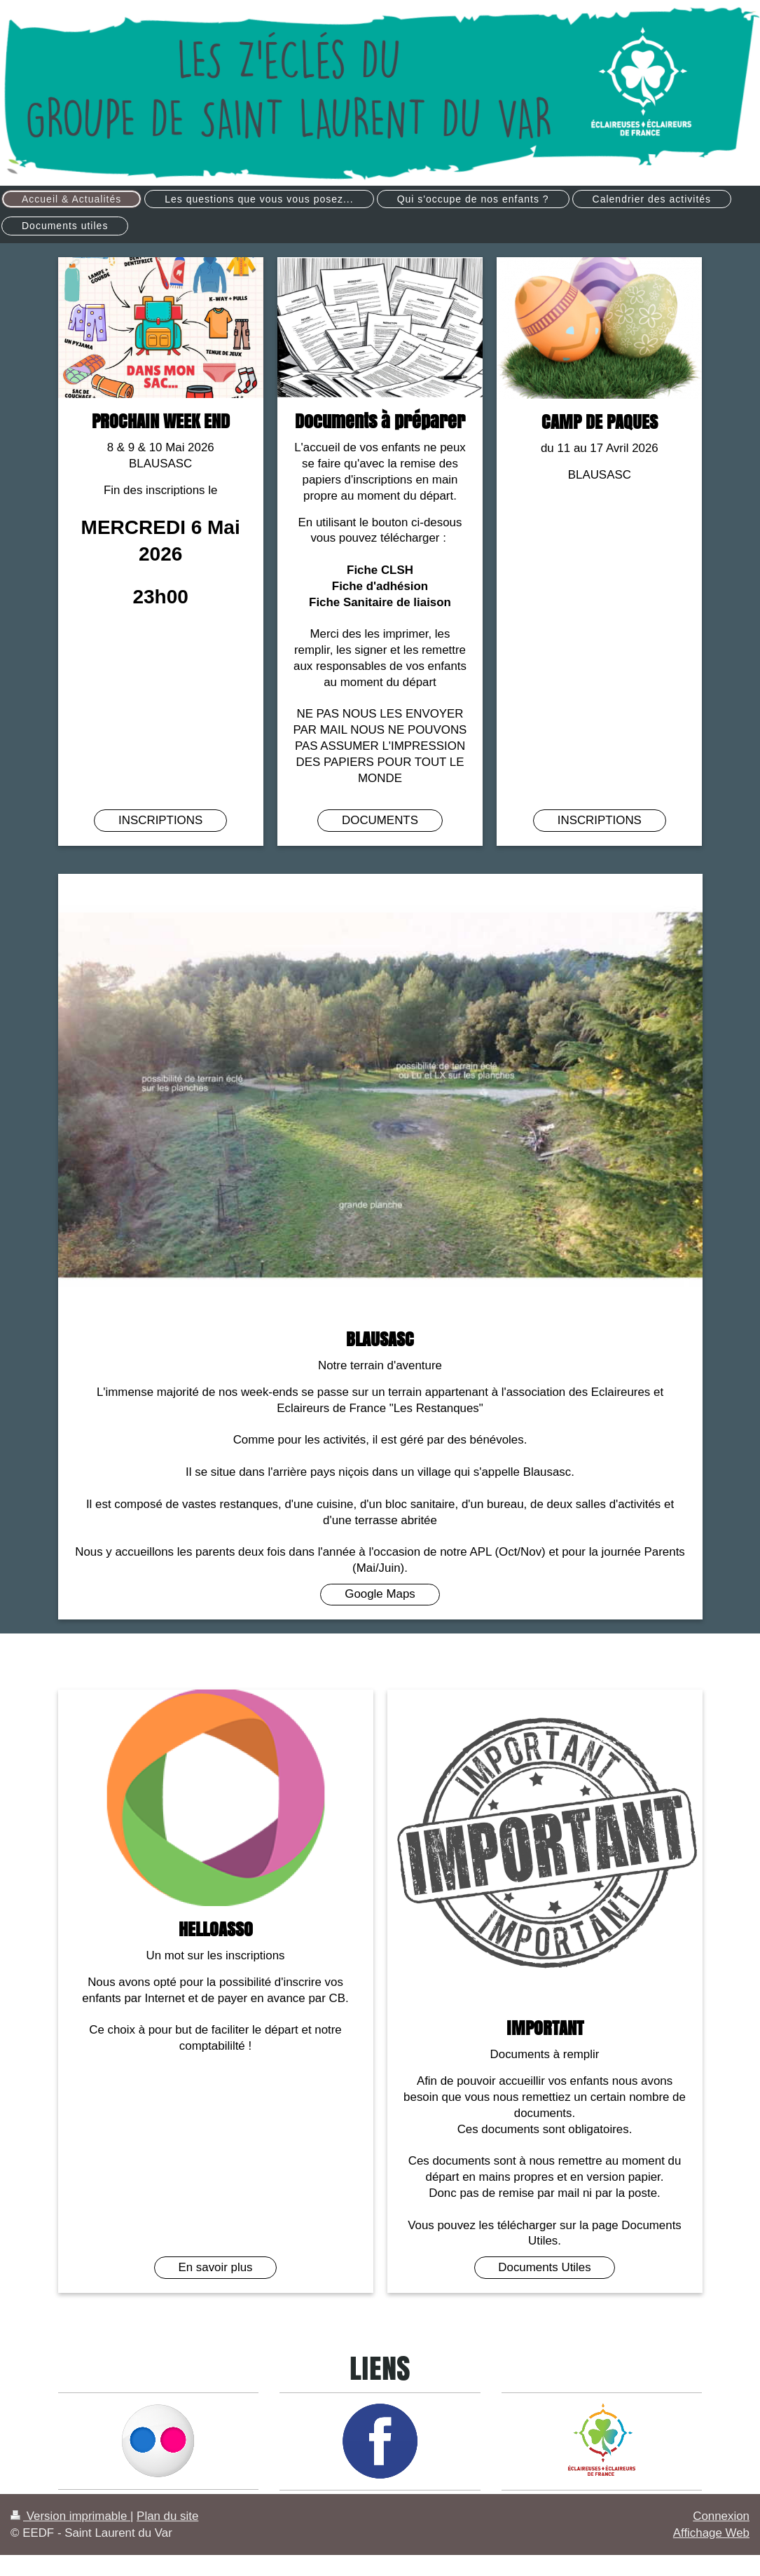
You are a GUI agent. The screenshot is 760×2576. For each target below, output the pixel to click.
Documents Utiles (544, 2267)
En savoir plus (215, 2267)
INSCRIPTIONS (160, 820)
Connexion (721, 2516)
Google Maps (380, 1594)
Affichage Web (711, 2533)
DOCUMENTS (380, 820)
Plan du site (167, 2516)
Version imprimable (70, 2516)
